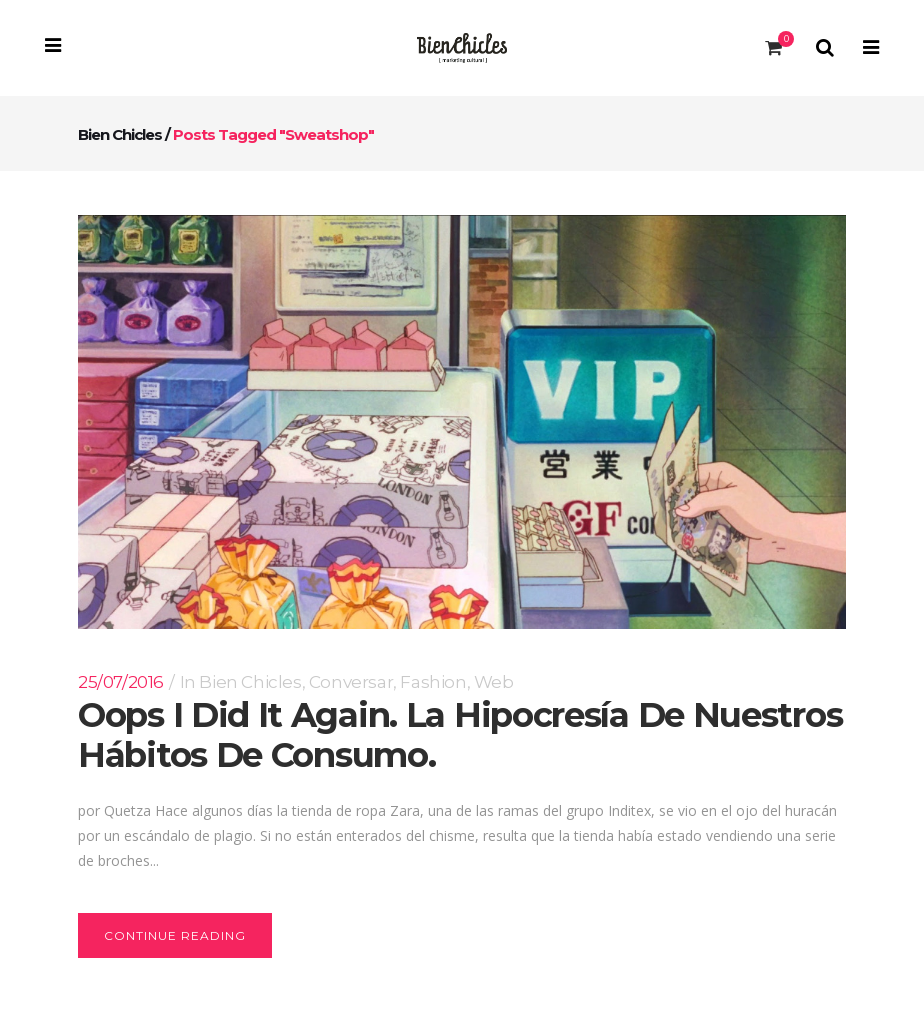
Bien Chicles (120, 134)
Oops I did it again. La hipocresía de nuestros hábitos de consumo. (460, 735)
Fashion (433, 682)
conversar (351, 682)
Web (494, 682)
